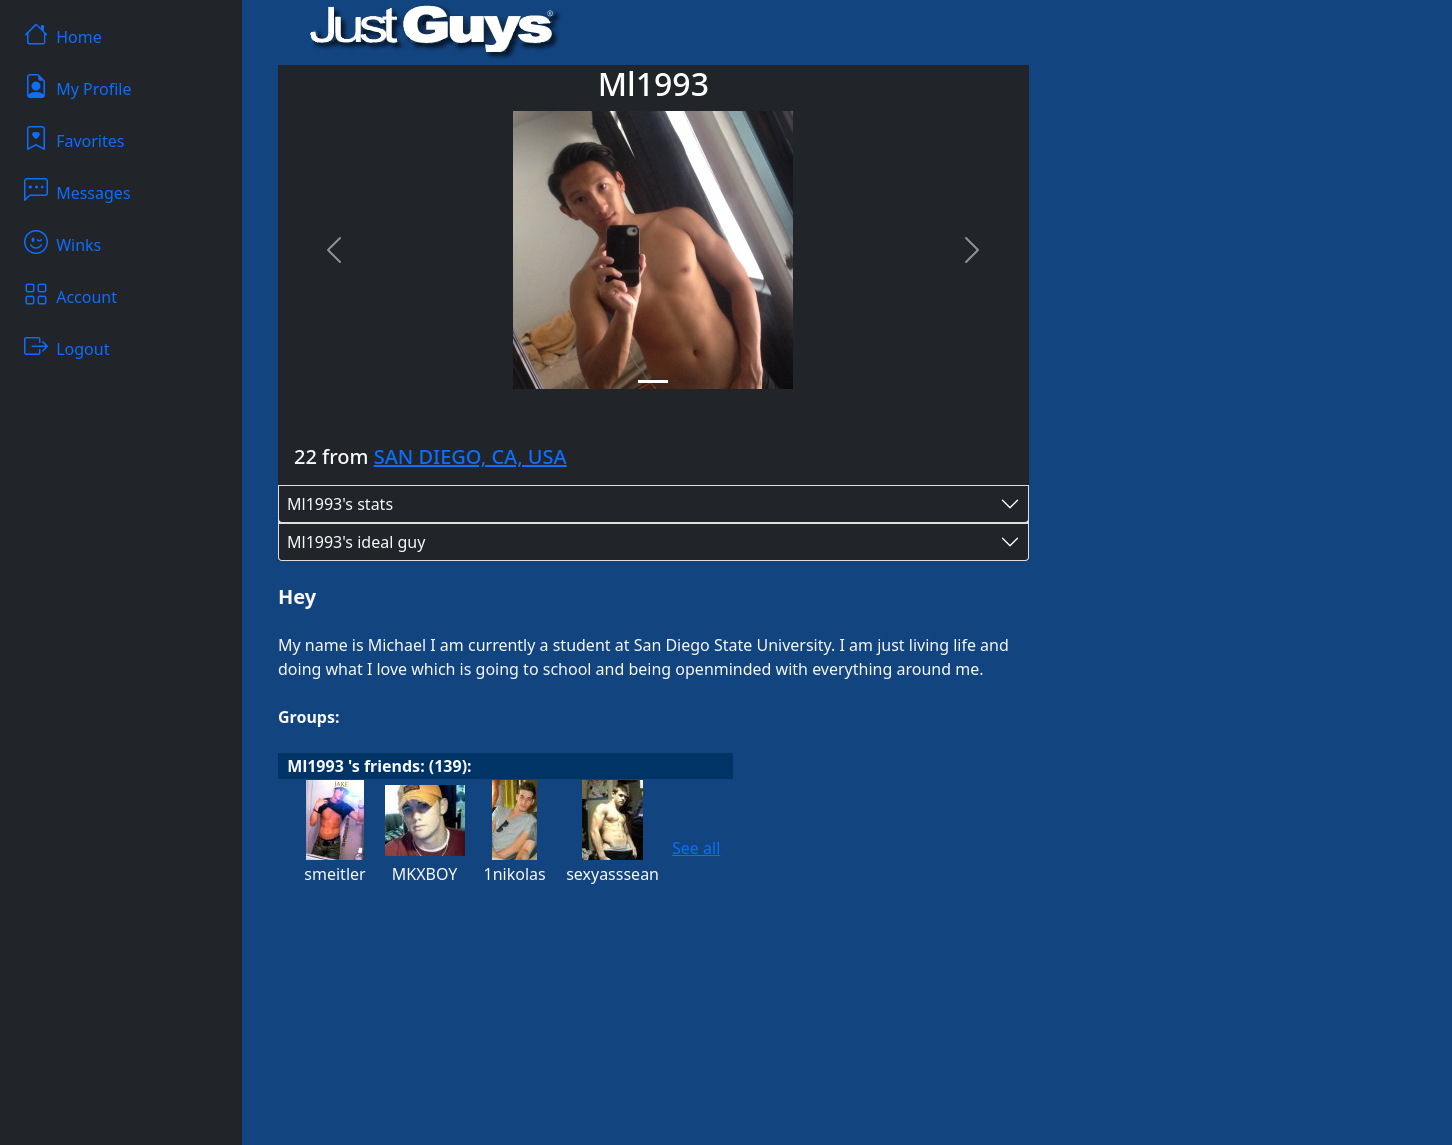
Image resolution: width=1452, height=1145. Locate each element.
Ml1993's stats (340, 504)
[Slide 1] (653, 381)
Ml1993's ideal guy (356, 542)
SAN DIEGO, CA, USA (470, 456)
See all (696, 848)
